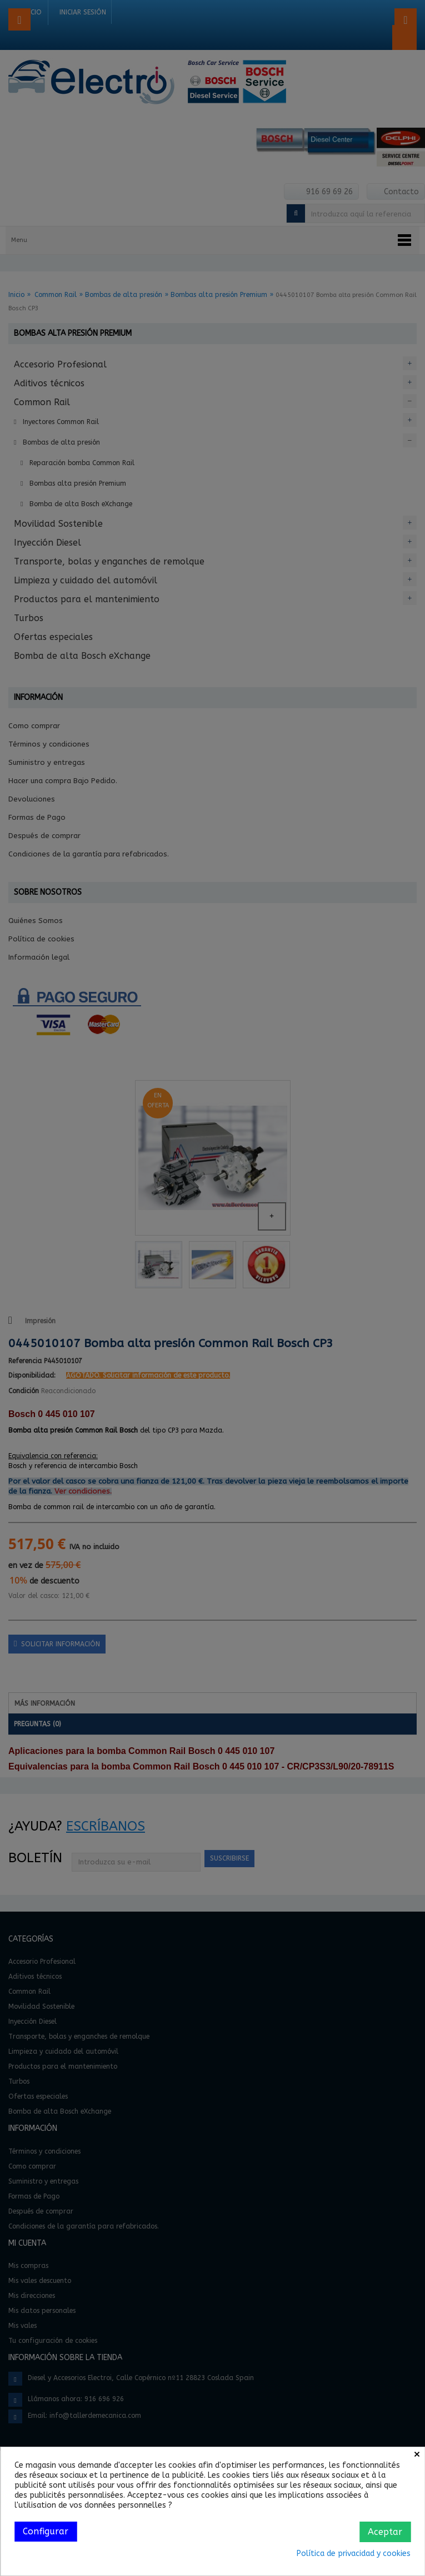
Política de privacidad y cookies (354, 2553)
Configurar (45, 2531)
